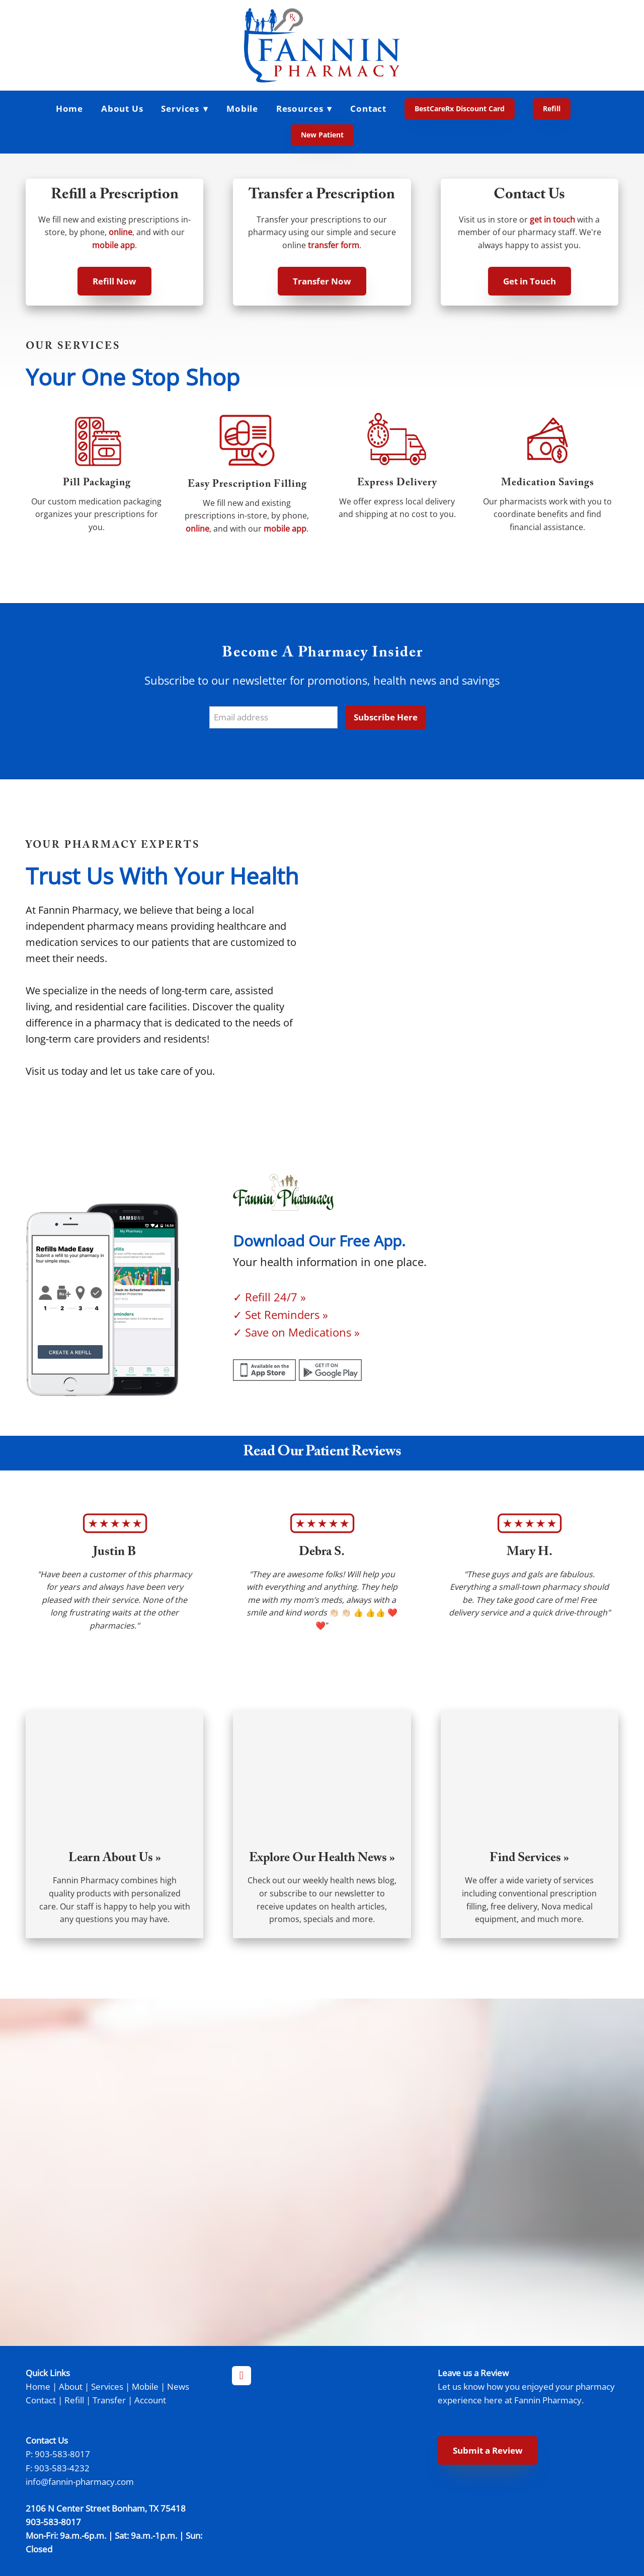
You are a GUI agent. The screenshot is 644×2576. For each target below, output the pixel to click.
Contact (368, 108)
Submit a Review (488, 2450)
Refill (551, 108)
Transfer (109, 2400)
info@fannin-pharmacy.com (80, 2481)
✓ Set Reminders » (280, 1314)
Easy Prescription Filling (247, 485)
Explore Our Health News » (322, 1859)
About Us (122, 108)
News (178, 2386)
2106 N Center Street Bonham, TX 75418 (106, 2508)
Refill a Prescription (115, 196)
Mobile (242, 108)
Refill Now (114, 281)
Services (107, 2386)
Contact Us (529, 196)
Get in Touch (529, 281)
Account (150, 2400)
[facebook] (241, 2375)
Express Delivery (397, 483)
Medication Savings (547, 483)
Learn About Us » (114, 1859)
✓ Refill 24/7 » (269, 1297)
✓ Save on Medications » (296, 1332)
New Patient (322, 134)
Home (69, 108)
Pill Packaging (97, 483)
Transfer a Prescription (322, 196)
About (71, 2386)
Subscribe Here (386, 717)
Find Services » (529, 1859)
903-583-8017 (62, 2454)
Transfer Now (322, 281)
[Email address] (273, 717)
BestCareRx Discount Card (460, 108)
